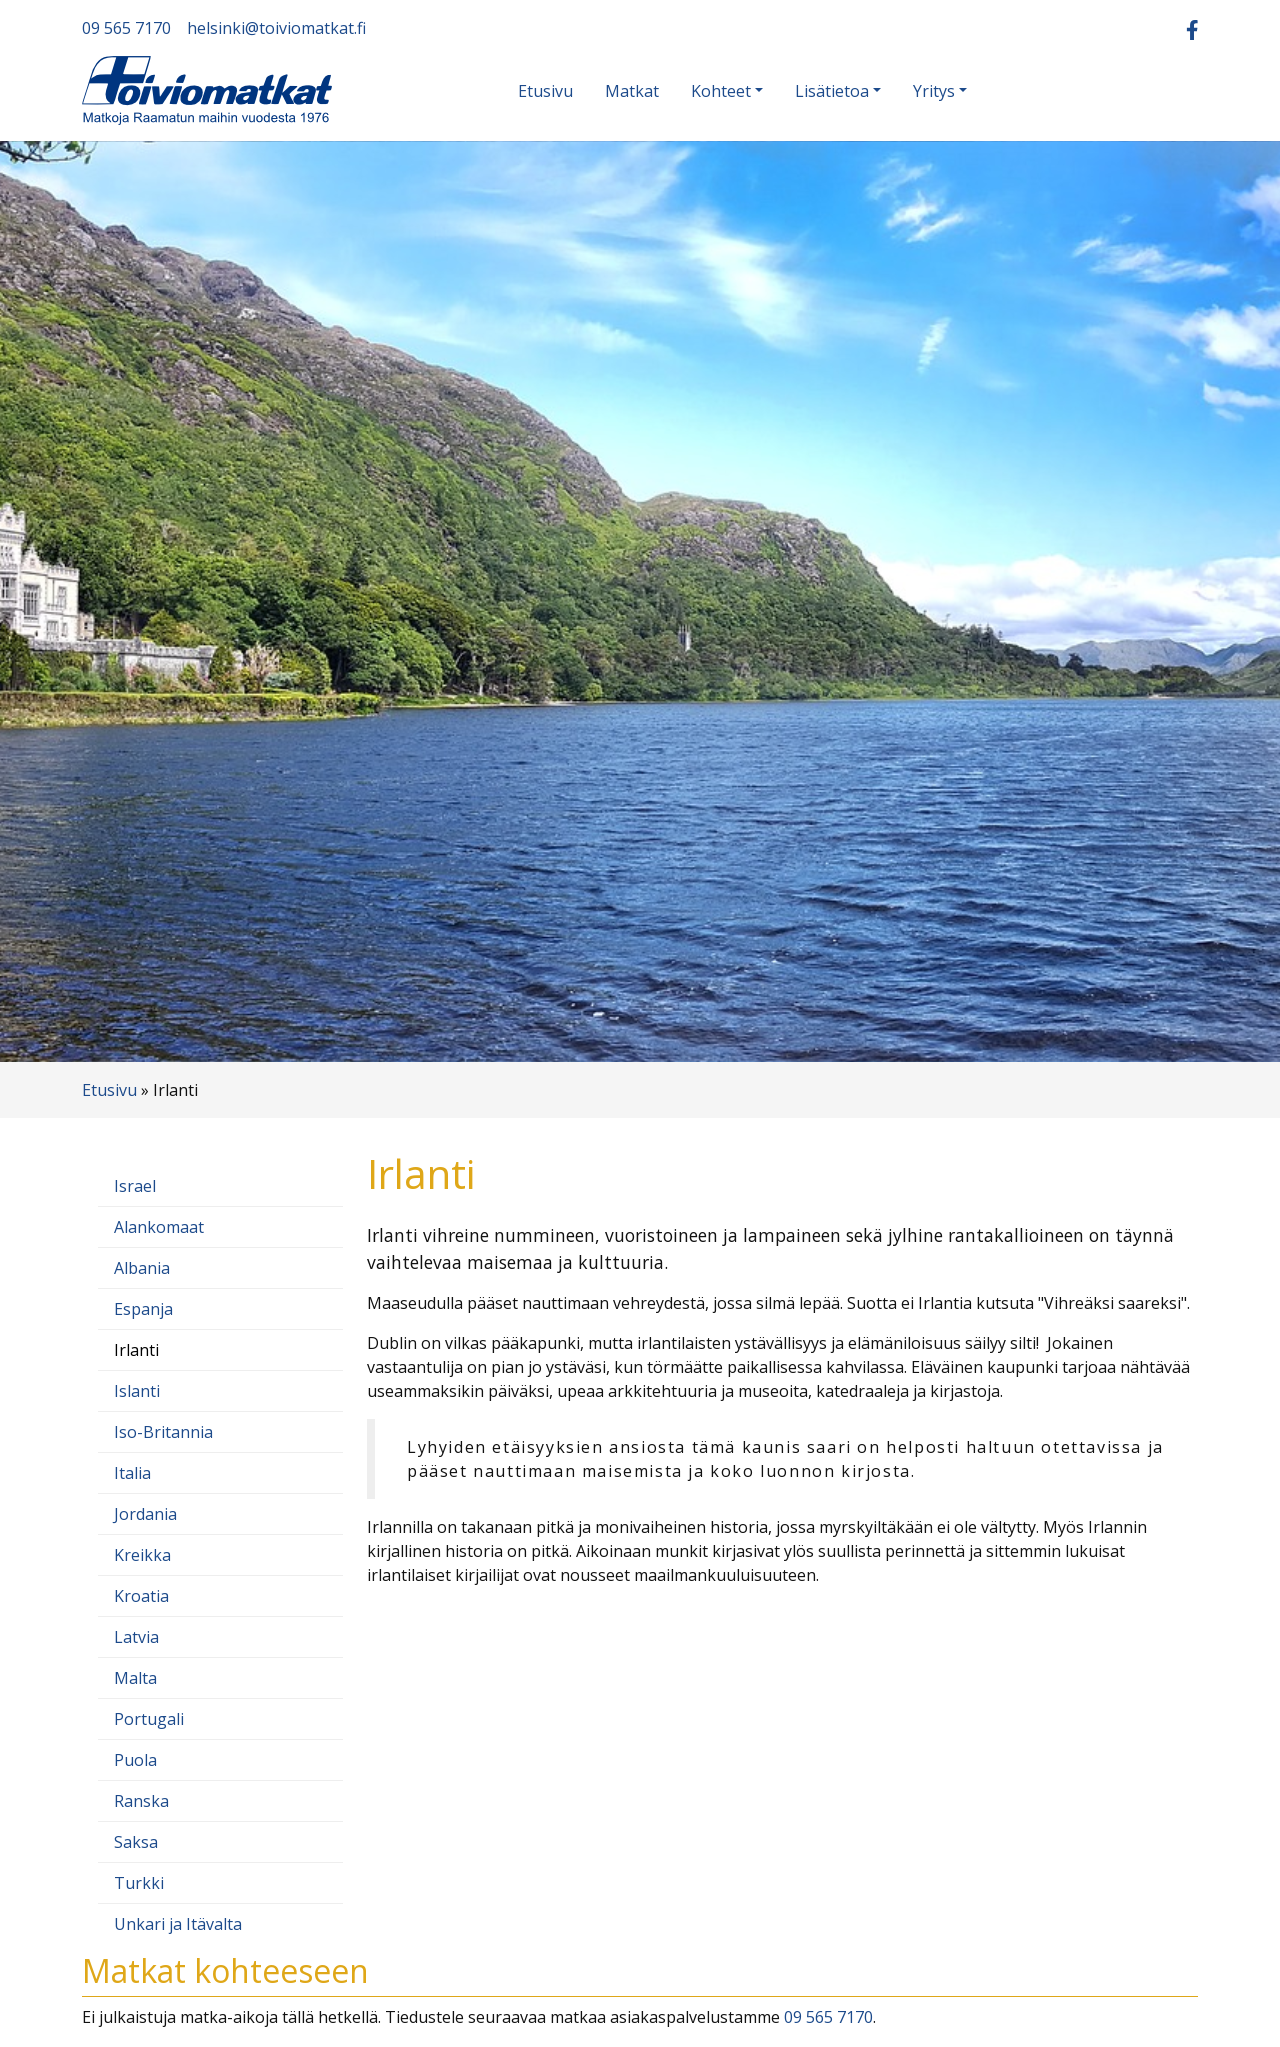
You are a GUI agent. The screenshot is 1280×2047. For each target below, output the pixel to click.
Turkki (139, 1883)
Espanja (143, 1309)
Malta (135, 1678)
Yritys (934, 91)
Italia (132, 1473)
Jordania (145, 1514)
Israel (135, 1186)
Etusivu (545, 91)
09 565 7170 (126, 28)
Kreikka (142, 1555)
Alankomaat (159, 1227)
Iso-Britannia (163, 1432)
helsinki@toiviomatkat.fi (276, 28)
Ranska (141, 1801)
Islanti (137, 1391)
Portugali (149, 1719)
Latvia (136, 1637)
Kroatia (141, 1596)
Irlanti (136, 1350)
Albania (142, 1268)
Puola (135, 1760)
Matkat (632, 91)
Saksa (136, 1842)
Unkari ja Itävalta (178, 1924)
